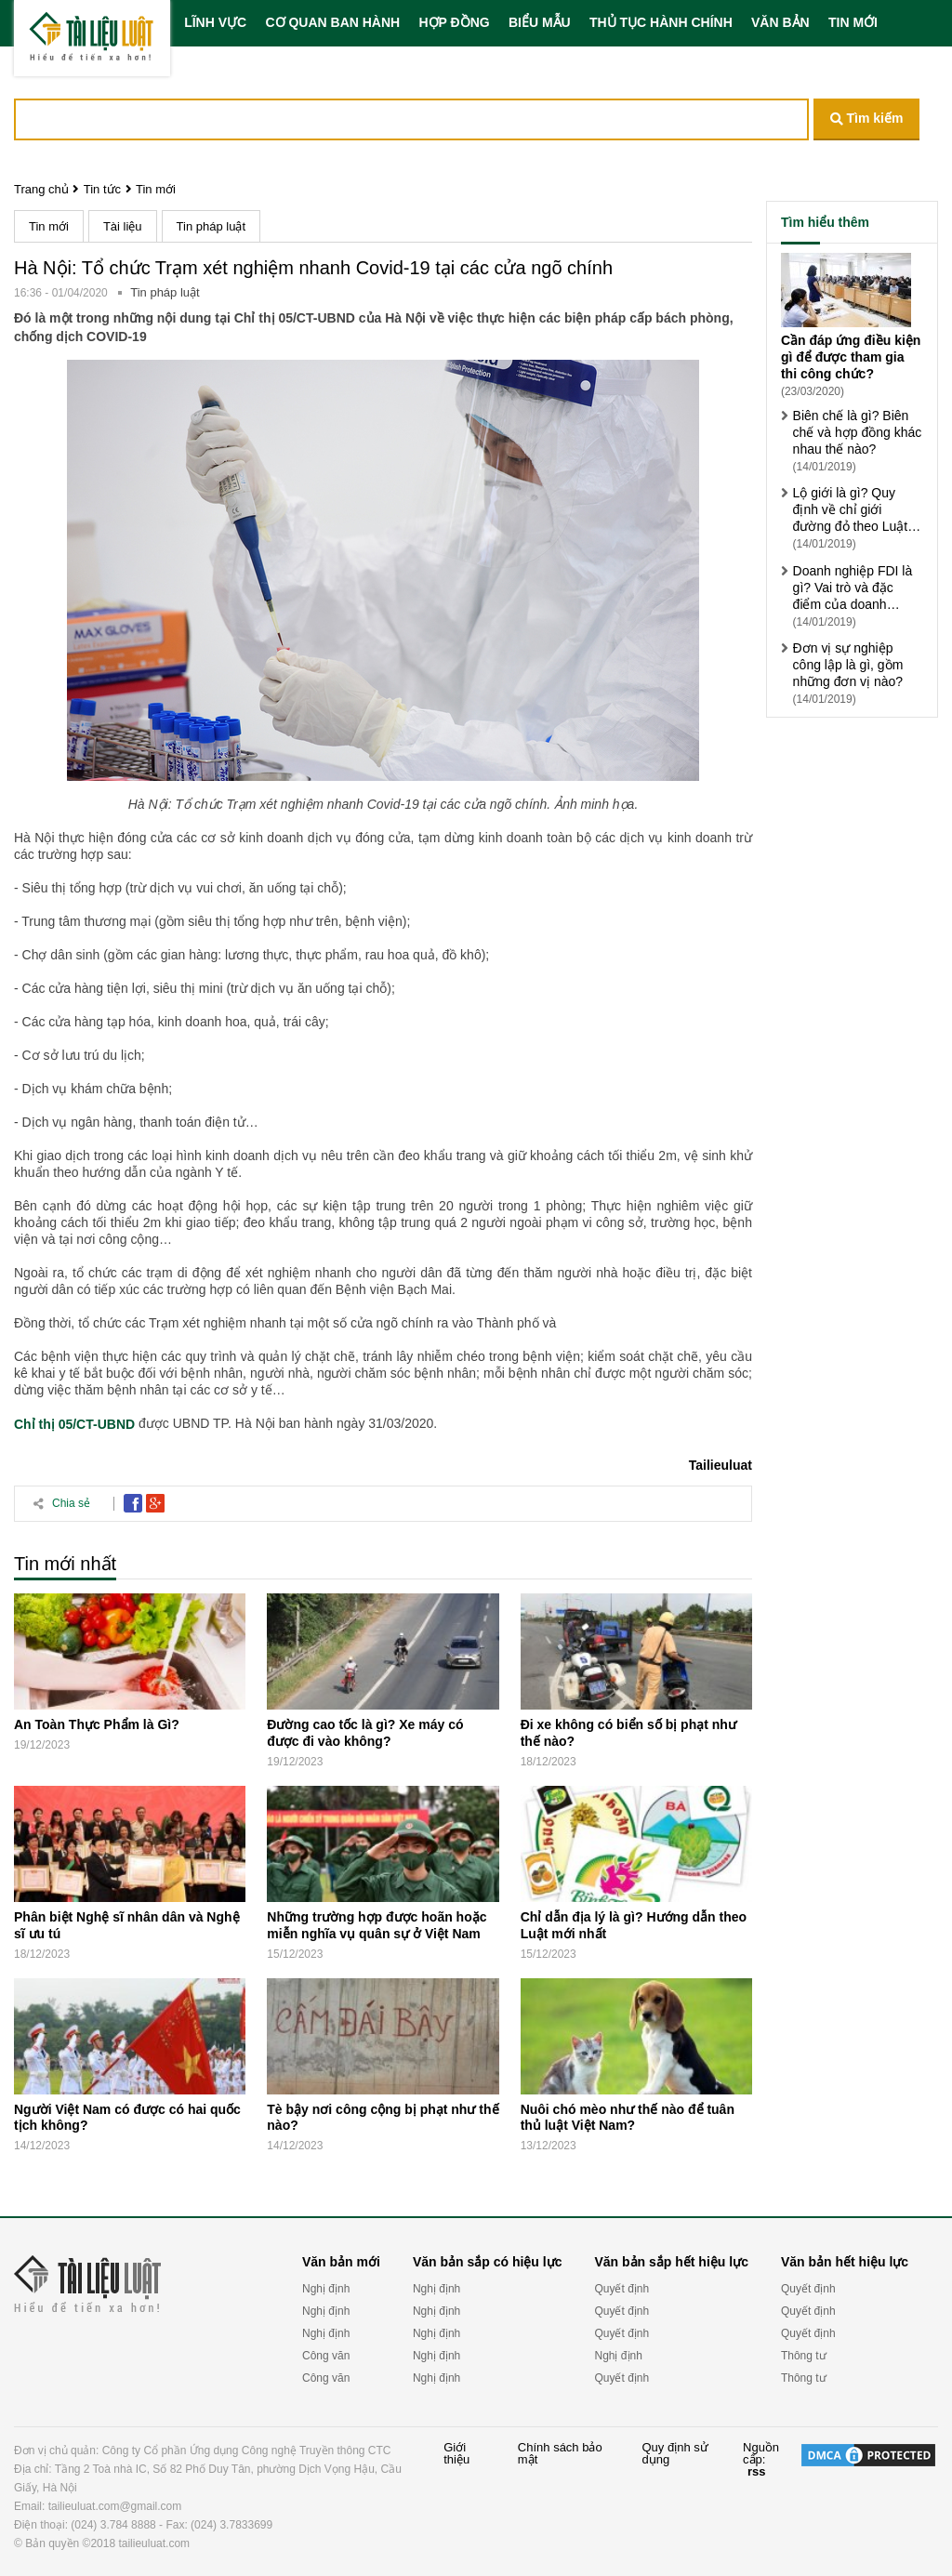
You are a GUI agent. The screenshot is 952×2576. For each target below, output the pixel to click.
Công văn (326, 2355)
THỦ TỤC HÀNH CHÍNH (661, 22)
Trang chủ (41, 189)
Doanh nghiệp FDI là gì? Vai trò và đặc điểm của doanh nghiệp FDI (853, 588)
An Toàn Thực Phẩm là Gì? (96, 1724)
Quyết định (621, 2288)
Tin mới (156, 189)
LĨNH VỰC (215, 22)
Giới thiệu (456, 2453)
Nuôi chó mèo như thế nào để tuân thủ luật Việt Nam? (627, 2117)
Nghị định (326, 2288)
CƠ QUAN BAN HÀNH (332, 22)
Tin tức (102, 189)
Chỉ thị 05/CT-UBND (74, 1424)
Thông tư (803, 2355)
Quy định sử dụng (674, 2453)
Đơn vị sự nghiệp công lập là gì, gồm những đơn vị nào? (848, 665)
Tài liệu (122, 226)
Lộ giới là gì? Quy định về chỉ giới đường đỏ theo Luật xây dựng (850, 510)
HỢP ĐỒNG (453, 22)
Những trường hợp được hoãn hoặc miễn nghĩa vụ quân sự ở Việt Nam (376, 1925)
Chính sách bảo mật (560, 2453)
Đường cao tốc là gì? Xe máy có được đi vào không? (365, 1733)
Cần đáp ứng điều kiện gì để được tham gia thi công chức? (850, 357)
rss (756, 2471)
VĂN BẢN (780, 22)
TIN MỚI (853, 22)
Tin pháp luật (211, 226)
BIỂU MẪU (540, 22)
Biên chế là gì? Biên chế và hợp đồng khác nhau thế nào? (857, 432)
